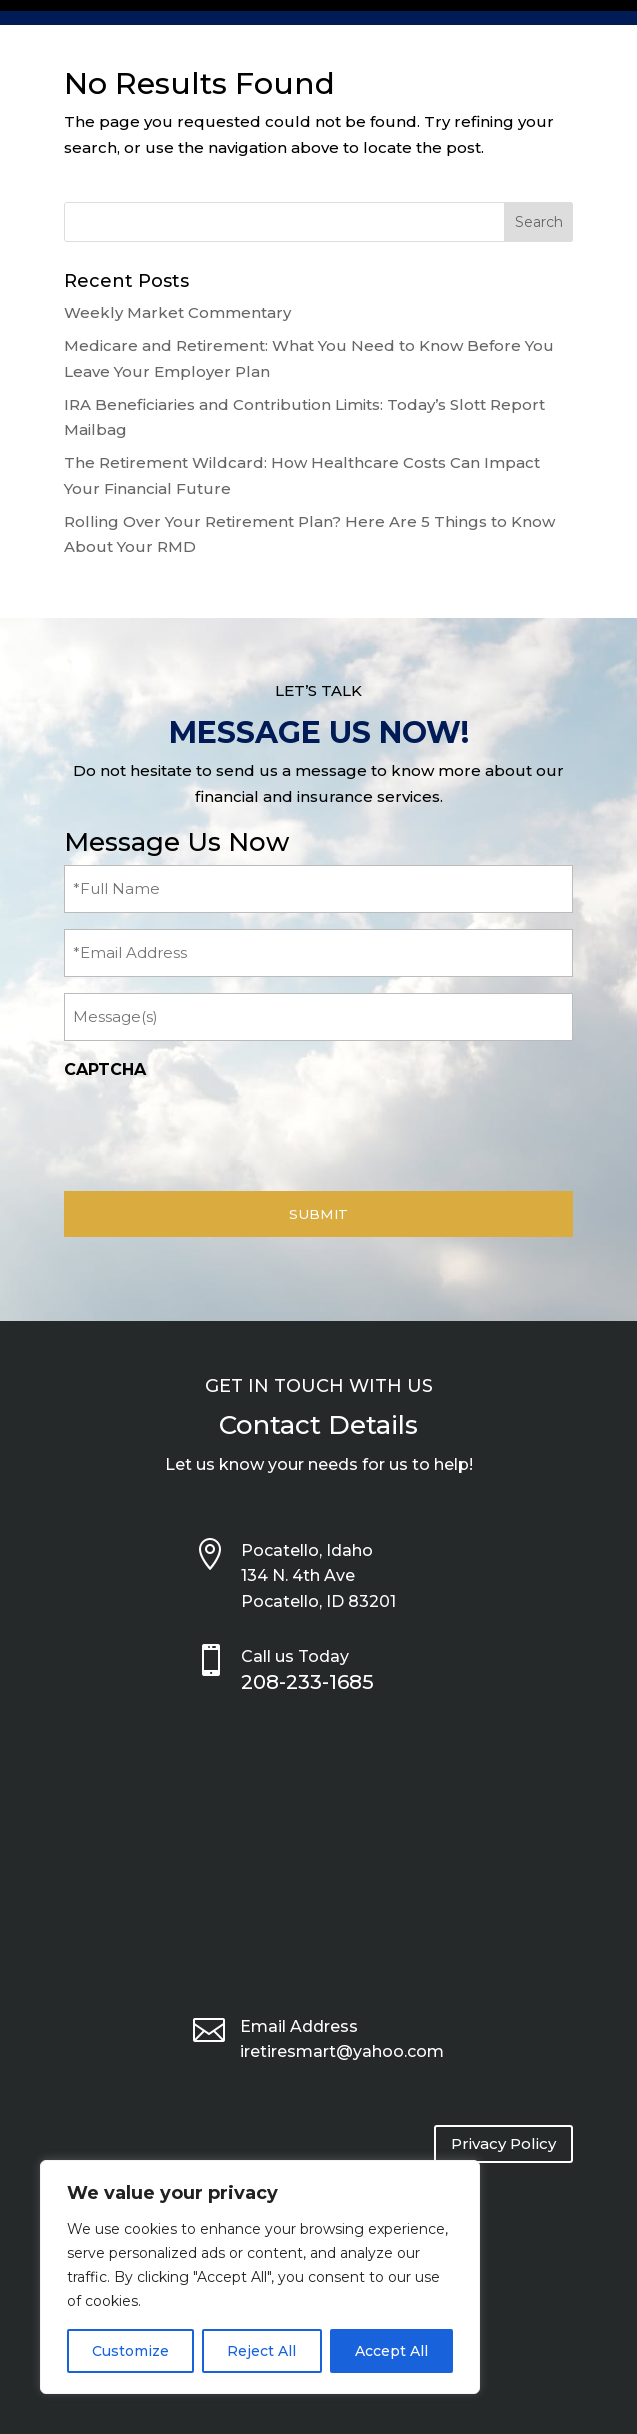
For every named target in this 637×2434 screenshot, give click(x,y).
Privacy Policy (503, 2143)
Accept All (391, 2351)
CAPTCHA (105, 1069)
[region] (260, 2277)
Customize (130, 2351)
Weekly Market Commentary (177, 312)
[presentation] (216, 1130)
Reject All (261, 2351)
